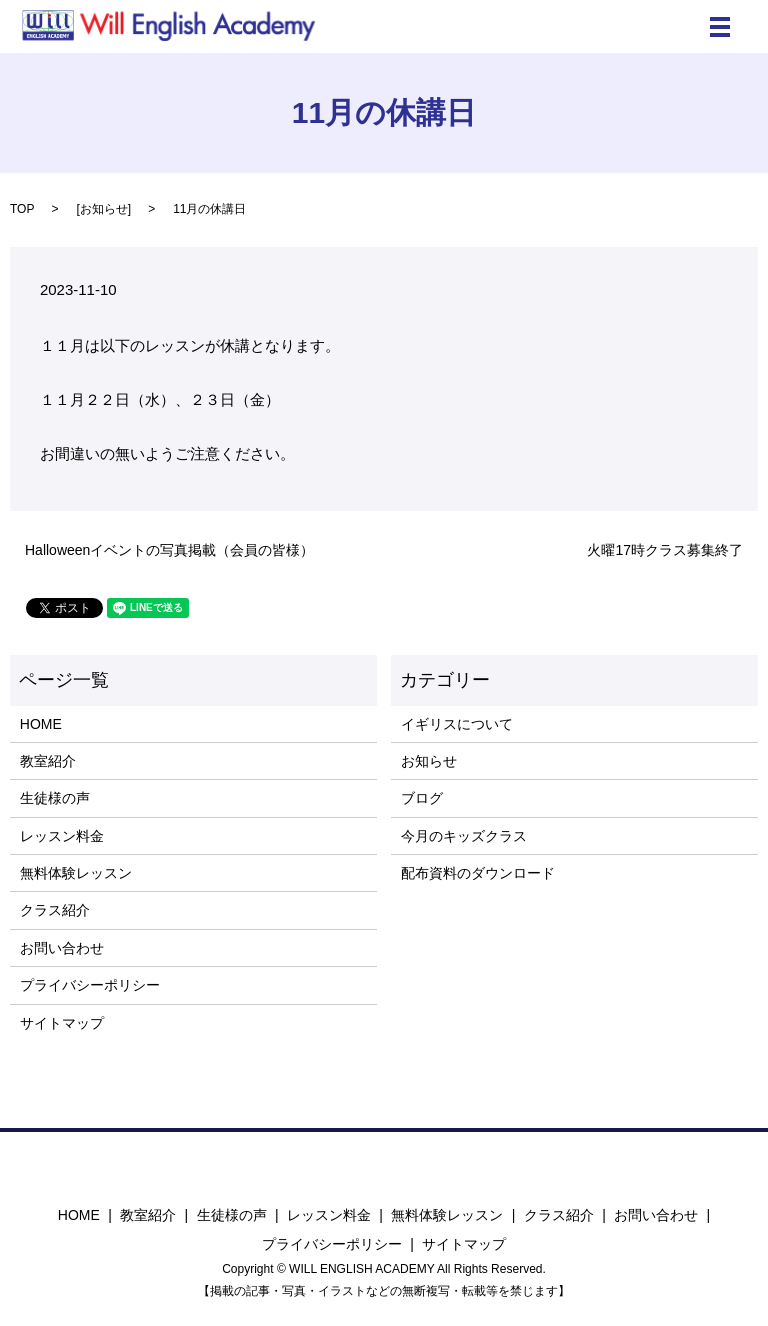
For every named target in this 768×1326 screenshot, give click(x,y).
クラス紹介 (55, 910)
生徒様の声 (55, 798)
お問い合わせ (62, 948)
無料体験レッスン (76, 873)
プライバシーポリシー (90, 985)
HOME (41, 724)
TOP (22, 209)
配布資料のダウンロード (478, 873)
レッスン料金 (62, 836)
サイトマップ (62, 1023)
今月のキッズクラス (464, 836)
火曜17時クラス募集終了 (665, 550)
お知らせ (104, 209)
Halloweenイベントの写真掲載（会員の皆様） (169, 550)
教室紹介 (48, 761)
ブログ (422, 798)
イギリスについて (457, 724)
